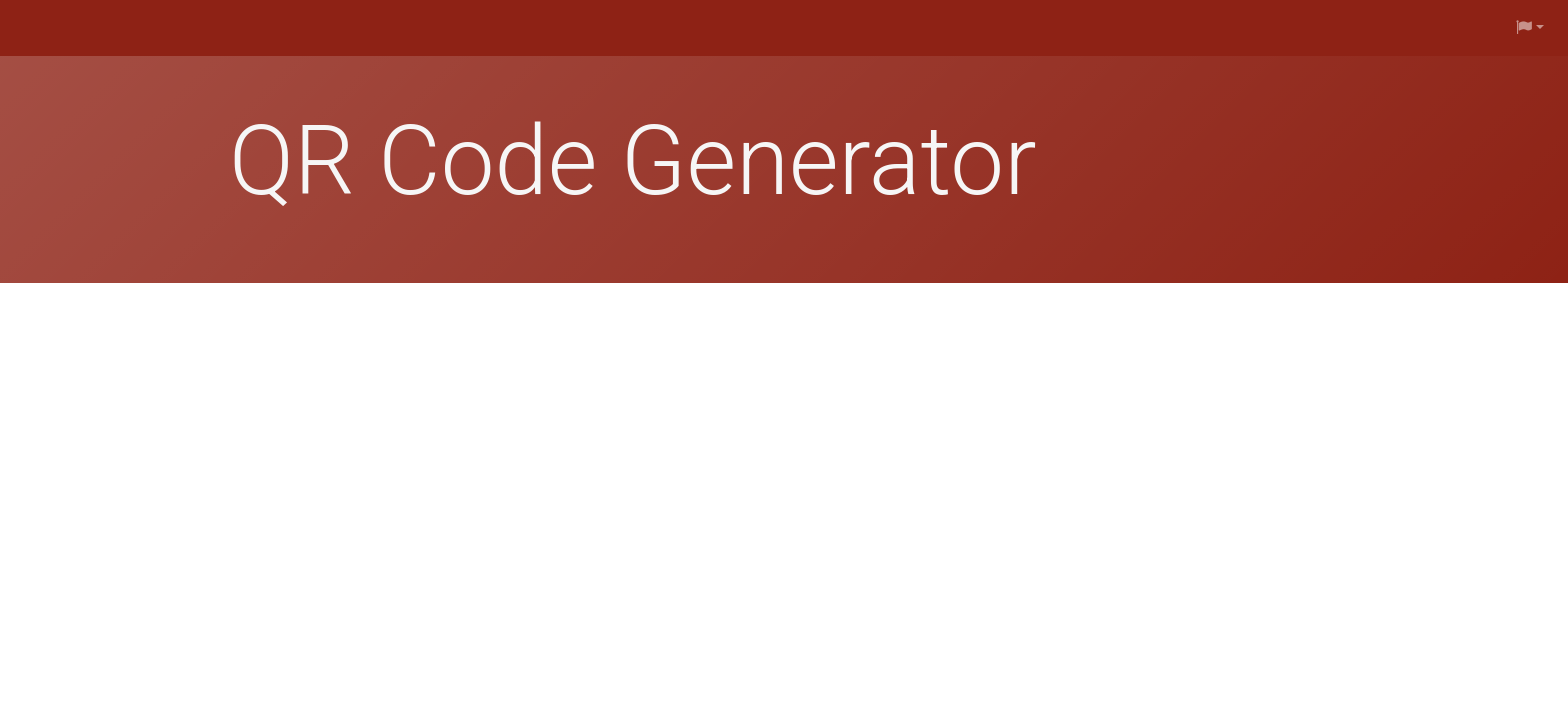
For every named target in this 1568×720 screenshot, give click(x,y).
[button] (1530, 28)
